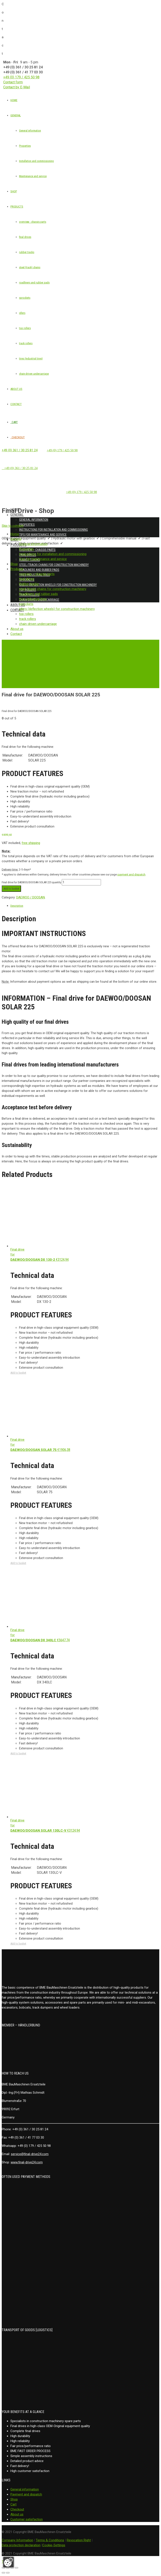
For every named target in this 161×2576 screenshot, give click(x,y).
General (17, 515)
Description (16, 905)
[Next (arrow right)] (8, 2572)
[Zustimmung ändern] (8, 2562)
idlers (22, 313)
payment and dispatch (131, 874)
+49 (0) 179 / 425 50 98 (21, 77)
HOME (13, 100)
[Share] (8, 2567)
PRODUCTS (16, 206)
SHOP (13, 191)
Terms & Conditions (50, 2540)
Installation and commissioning (36, 161)
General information (30, 130)
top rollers (25, 328)
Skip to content (12, 526)
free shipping (31, 843)
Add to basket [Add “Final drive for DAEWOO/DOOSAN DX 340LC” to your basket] (18, 1753)
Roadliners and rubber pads (39, 570)
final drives (25, 237)
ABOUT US (16, 389)
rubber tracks (26, 252)
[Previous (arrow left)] (3, 2572)
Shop (14, 2499)
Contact (17, 610)
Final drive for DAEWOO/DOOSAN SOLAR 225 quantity (31, 882)
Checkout (17, 2509)
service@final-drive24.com (30, 2154)
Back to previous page (15, 642)
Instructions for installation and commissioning (53, 529)
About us (17, 605)
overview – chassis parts (37, 550)
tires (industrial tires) (31, 358)
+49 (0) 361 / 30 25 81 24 (19, 450)
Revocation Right (79, 2540)
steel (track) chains (29, 267)
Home (14, 510)
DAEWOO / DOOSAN (30, 897)
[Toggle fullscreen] (12, 2567)
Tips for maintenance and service (43, 534)
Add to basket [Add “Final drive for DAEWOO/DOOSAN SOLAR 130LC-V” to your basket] (18, 1943)
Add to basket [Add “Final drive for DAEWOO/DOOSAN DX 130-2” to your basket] (18, 1372)
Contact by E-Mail (16, 87)
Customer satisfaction (26, 2519)
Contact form (13, 82)
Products (18, 545)
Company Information (17, 2540)
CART (14, 422)
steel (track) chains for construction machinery (54, 565)
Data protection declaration (21, 2545)
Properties (25, 145)
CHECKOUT (17, 437)
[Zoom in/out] (16, 2567)
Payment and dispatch (26, 2494)
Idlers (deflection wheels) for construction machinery (58, 585)
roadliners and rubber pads (34, 282)
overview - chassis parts (32, 221)
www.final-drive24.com (27, 2162)
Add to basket (11, 888)
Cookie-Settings (53, 2545)
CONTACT (16, 404)
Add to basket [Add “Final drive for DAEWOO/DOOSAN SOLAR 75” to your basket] (18, 1563)
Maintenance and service (33, 176)
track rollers (26, 343)
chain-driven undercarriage (34, 373)
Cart (13, 2504)
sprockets (24, 297)
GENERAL (15, 115)
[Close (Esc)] (3, 2567)
